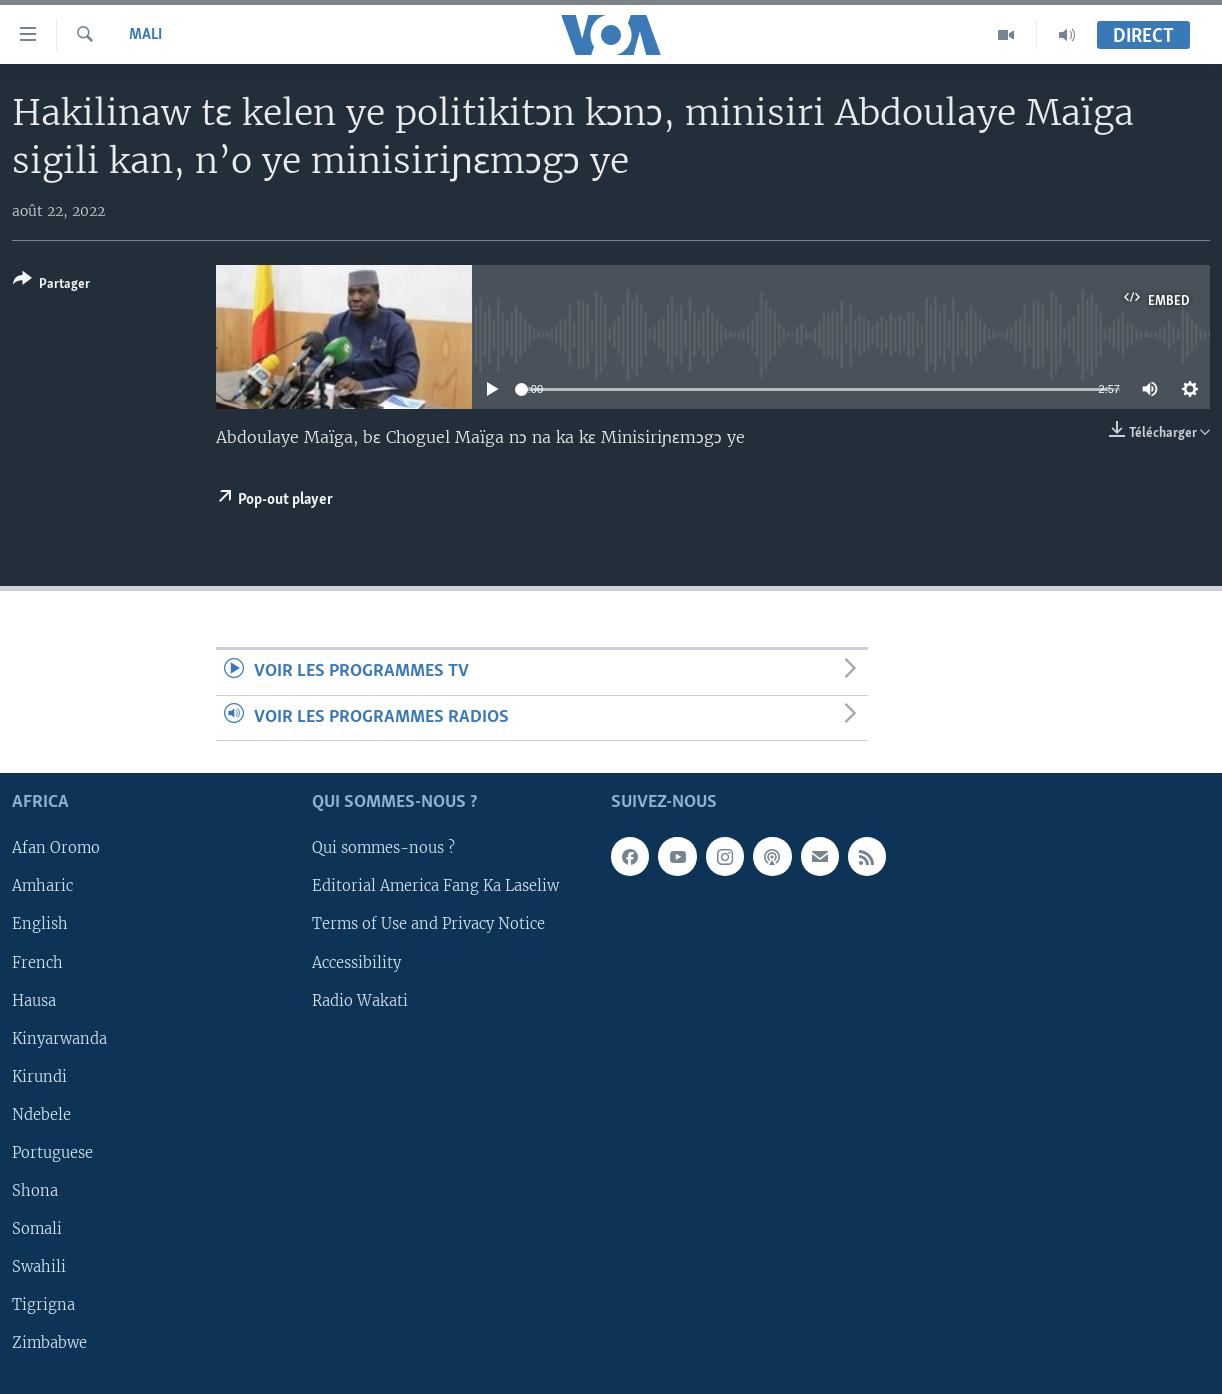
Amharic (42, 887)
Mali (145, 35)
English (40, 925)
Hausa (34, 1001)
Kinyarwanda (59, 1039)
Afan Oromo (56, 848)
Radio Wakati (360, 1001)
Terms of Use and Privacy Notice (428, 925)
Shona (35, 1191)
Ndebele (41, 1115)
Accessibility (356, 963)
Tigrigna (43, 1305)
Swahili (39, 1267)
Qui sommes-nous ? (383, 848)
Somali (37, 1229)
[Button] (51, 285)
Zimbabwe (49, 1343)
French (37, 963)
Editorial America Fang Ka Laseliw (435, 887)
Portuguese (52, 1153)
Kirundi (39, 1077)
